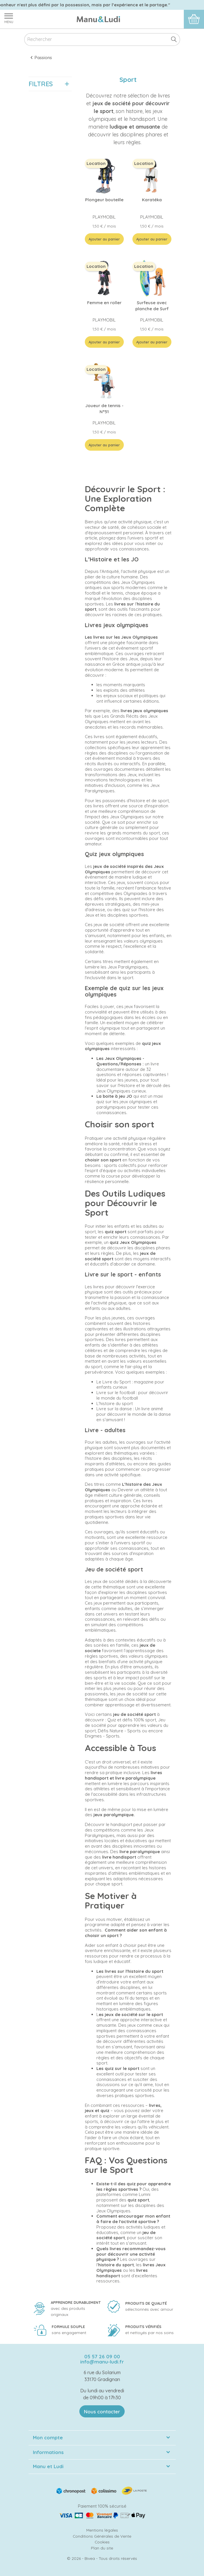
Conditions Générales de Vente (102, 2536)
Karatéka (152, 199)
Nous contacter (102, 2411)
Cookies (102, 2541)
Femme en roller (104, 302)
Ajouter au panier (104, 239)
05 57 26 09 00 (102, 2356)
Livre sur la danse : (115, 1408)
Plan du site (102, 2547)
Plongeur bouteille (104, 199)
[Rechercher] (102, 39)
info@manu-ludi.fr (102, 2362)
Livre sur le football (116, 1392)
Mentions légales (102, 2530)
